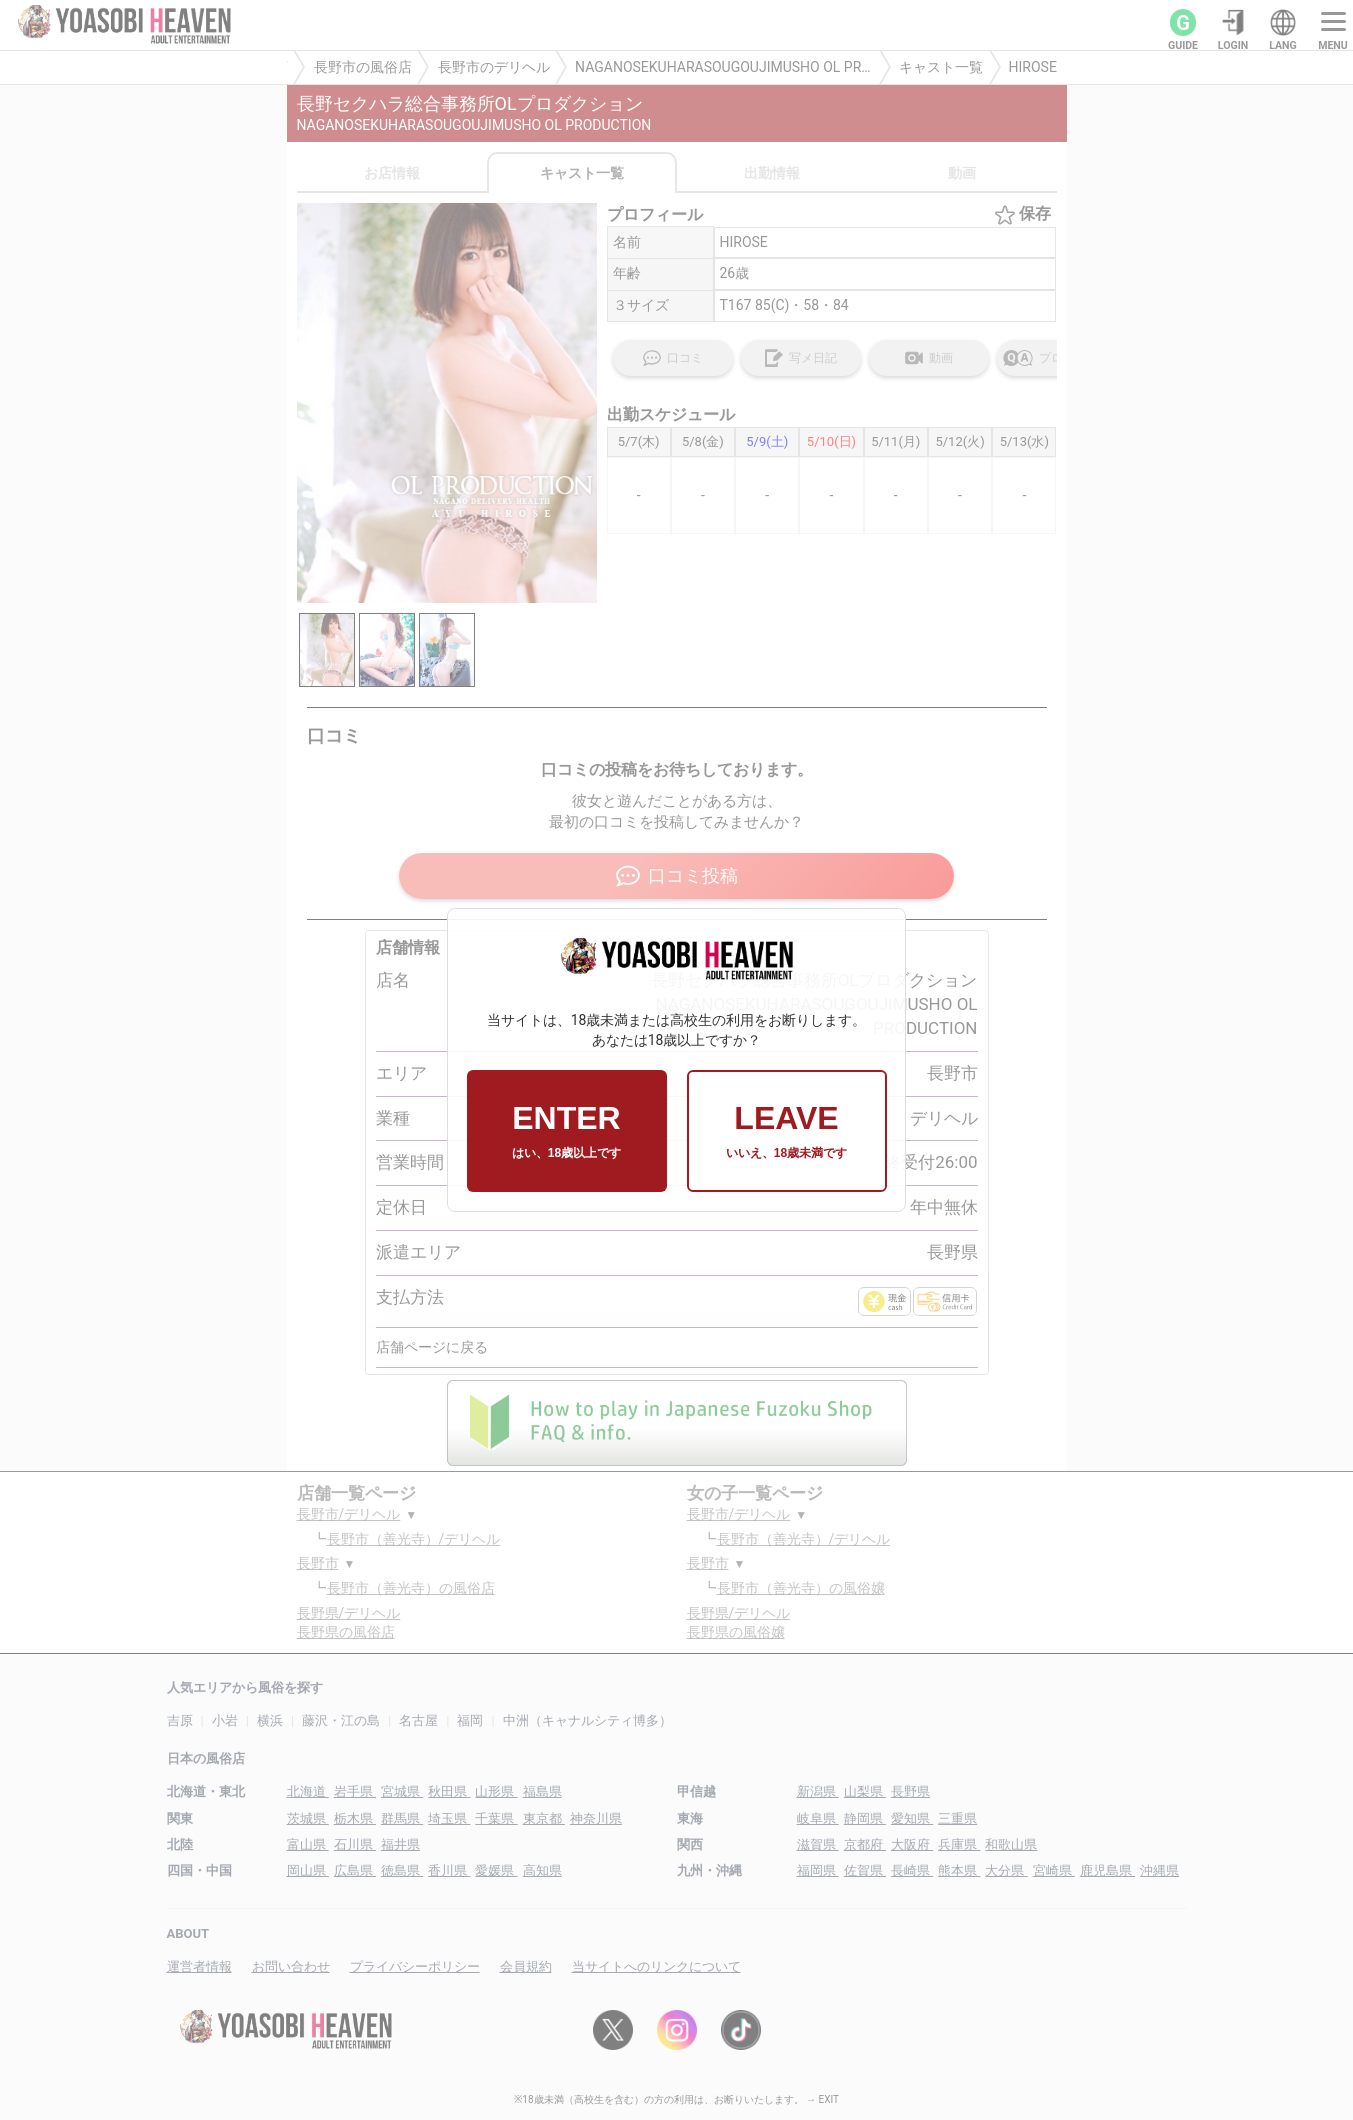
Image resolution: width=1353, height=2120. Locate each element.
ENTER (566, 1131)
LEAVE (786, 1131)
